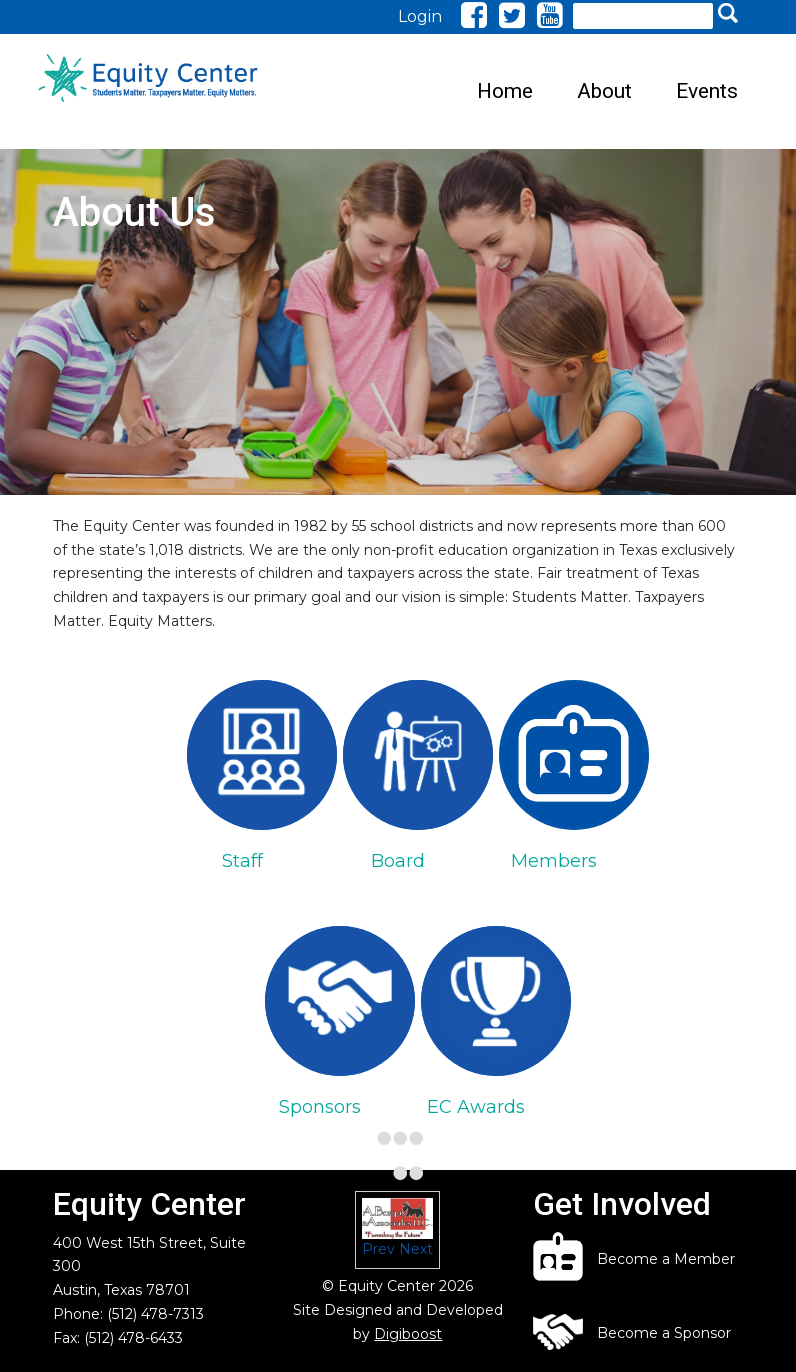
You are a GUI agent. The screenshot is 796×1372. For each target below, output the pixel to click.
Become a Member (666, 1259)
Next (416, 1249)
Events (707, 91)
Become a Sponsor (664, 1333)
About (604, 91)
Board (398, 861)
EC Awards (476, 1107)
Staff (242, 861)
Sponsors (320, 1107)
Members (554, 861)
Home (505, 91)
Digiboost (408, 1334)
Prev (378, 1249)
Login (420, 16)
